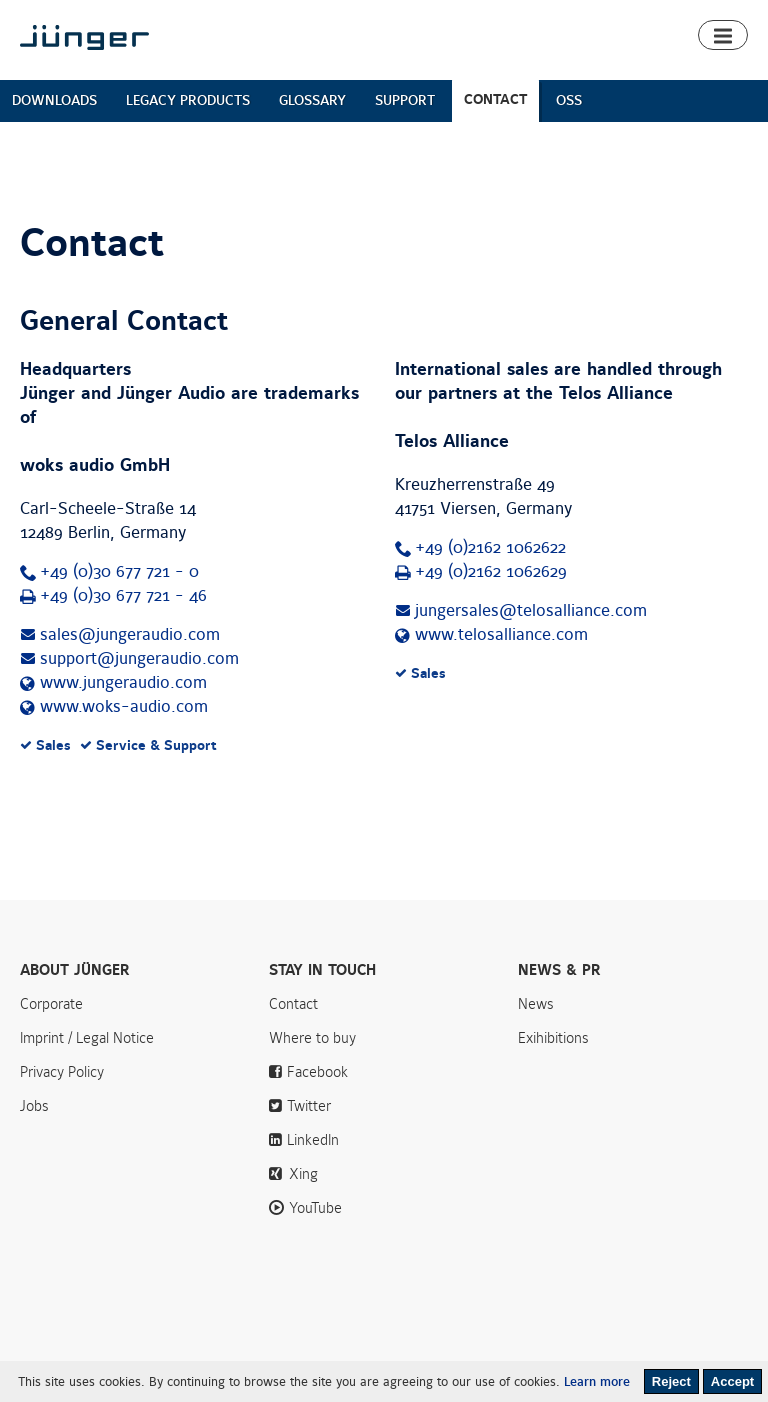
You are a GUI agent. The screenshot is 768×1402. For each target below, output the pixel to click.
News (536, 1004)
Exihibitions (553, 1038)
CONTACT (495, 99)
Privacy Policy (62, 1072)
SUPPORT (405, 100)
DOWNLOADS (54, 100)
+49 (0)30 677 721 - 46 (123, 596)
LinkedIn (313, 1140)
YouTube (315, 1208)
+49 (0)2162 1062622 (490, 548)
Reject (671, 1381)
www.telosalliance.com (501, 635)
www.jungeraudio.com (123, 683)
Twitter (309, 1106)
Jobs (34, 1106)
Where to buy (312, 1038)
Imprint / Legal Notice (87, 1038)
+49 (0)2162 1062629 (491, 572)
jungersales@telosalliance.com (531, 611)
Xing (303, 1174)
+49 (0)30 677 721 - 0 (119, 572)
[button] (723, 35)
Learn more (597, 1382)
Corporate (51, 1004)
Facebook (317, 1072)
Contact (293, 1004)
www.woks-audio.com (124, 707)
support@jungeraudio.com (139, 659)
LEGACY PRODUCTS (188, 100)
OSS (569, 100)
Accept (732, 1381)
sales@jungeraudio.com (130, 635)
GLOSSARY (312, 100)
